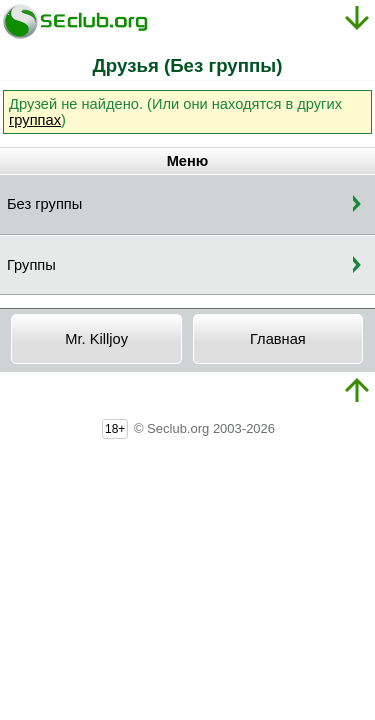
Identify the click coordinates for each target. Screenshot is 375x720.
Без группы (44, 204)
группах (35, 120)
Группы (31, 265)
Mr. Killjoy (96, 339)
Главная (278, 339)
